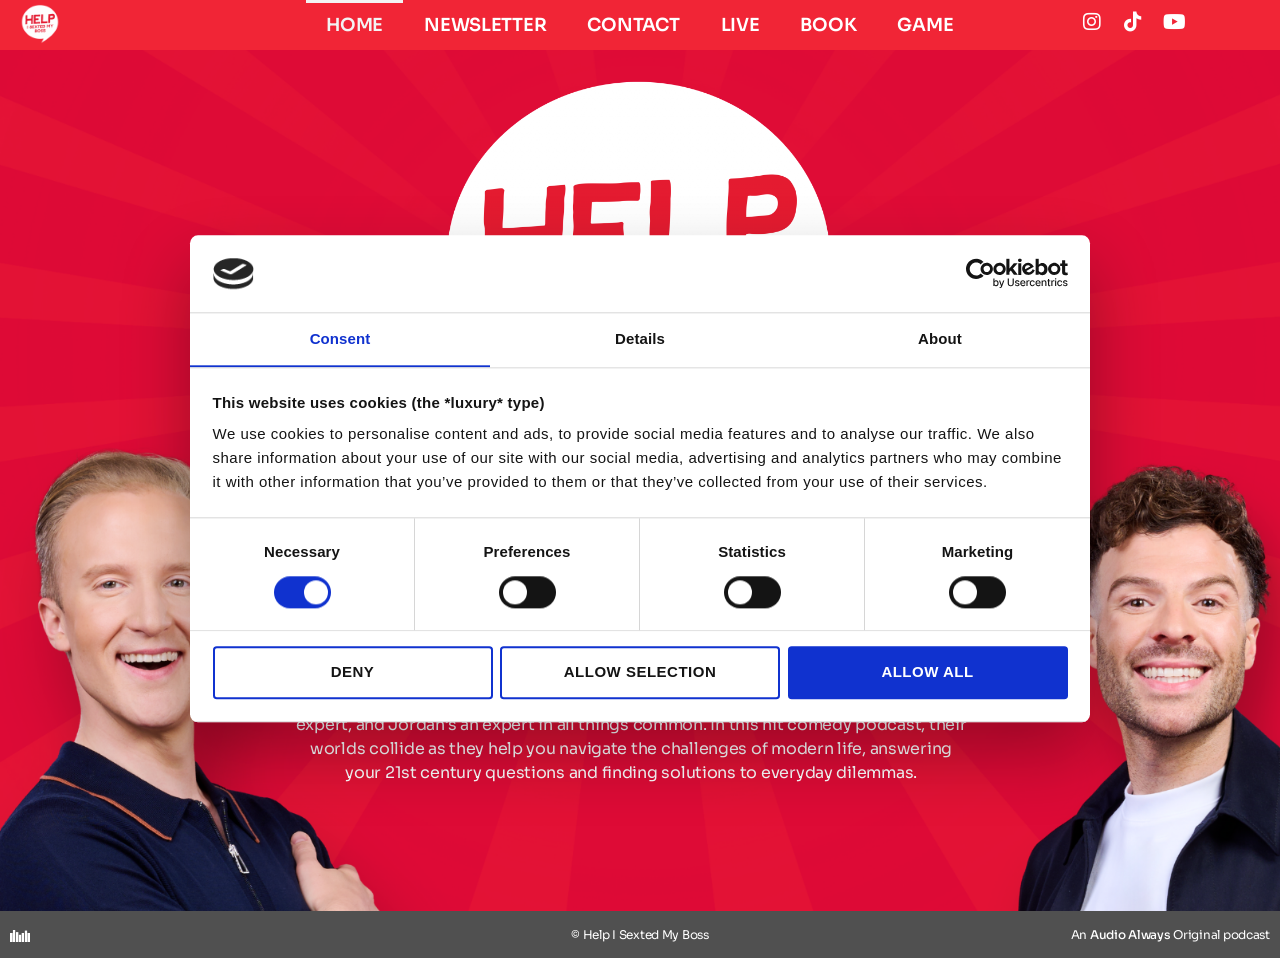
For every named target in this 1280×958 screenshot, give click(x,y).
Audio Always (1130, 934)
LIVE (740, 25)
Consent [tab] (340, 338)
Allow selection (640, 672)
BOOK (828, 25)
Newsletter (485, 25)
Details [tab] (640, 338)
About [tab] (940, 338)
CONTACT (633, 25)
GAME (925, 25)
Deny (353, 672)
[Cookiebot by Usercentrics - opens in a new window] (980, 273)
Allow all (927, 672)
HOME (354, 25)
